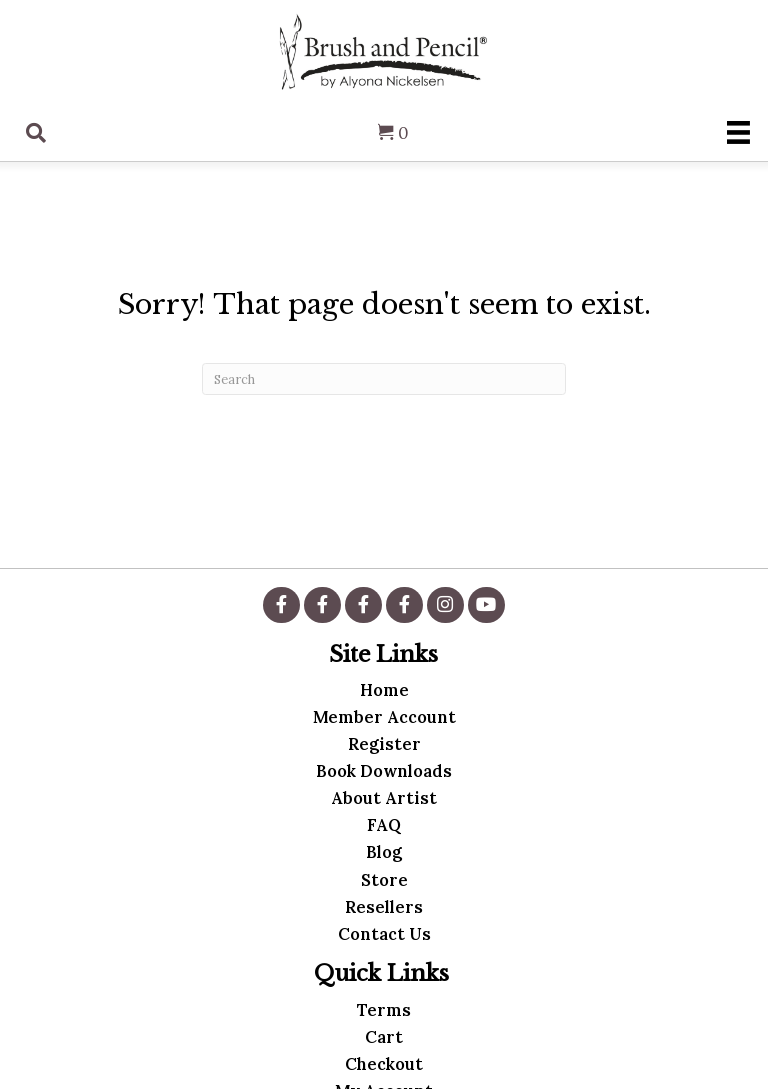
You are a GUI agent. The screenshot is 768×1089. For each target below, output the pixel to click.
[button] (281, 605)
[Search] (384, 379)
